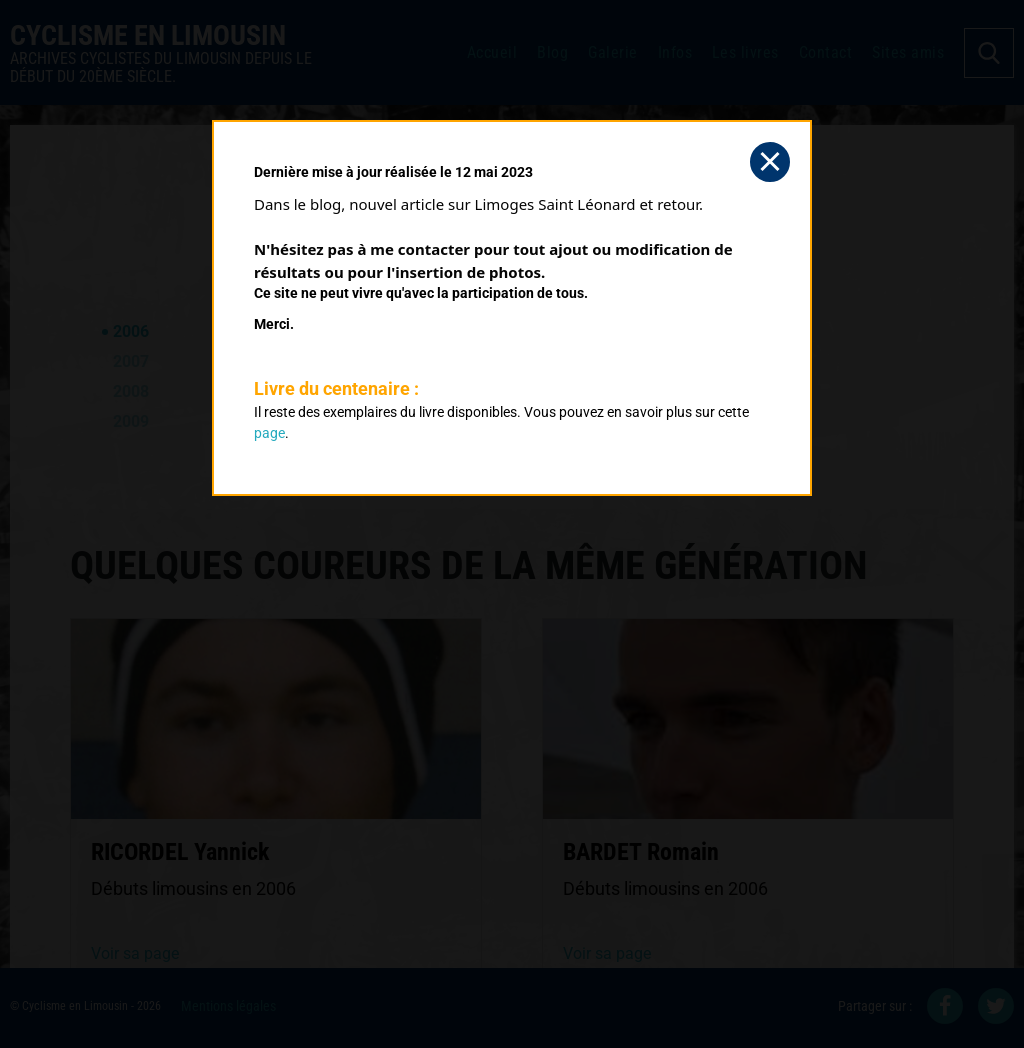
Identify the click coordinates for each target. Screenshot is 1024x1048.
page (269, 433)
